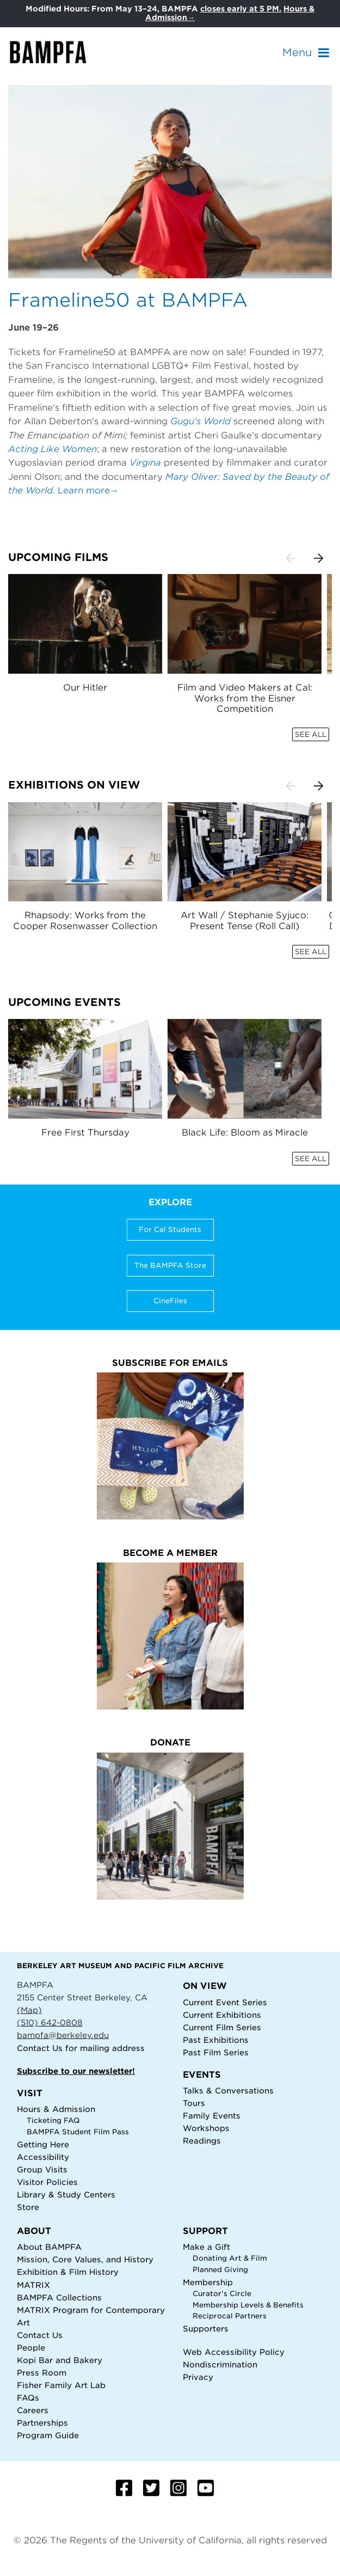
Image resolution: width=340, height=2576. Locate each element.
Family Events (211, 2115)
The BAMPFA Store (170, 1265)
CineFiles (170, 1301)
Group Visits (42, 2169)
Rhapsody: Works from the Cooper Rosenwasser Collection (85, 920)
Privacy (198, 2377)
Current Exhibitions (222, 2014)
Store (28, 2207)
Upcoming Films (58, 557)
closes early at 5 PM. (240, 8)
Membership (208, 2282)
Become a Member (170, 1553)
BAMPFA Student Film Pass (78, 2132)
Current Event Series (225, 2002)
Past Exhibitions (216, 2039)
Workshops (206, 2128)
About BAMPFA (49, 2246)
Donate (170, 1742)
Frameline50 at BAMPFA (128, 300)
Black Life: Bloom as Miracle (245, 1132)
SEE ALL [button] (310, 734)
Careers (32, 2410)
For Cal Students (170, 1229)
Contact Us (40, 2048)
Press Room (41, 2372)
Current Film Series (222, 2027)
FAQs (28, 2397)
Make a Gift (206, 2246)
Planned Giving (220, 2270)
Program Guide (48, 2435)
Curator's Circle (222, 2294)
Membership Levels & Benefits (248, 2305)
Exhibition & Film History (68, 2271)
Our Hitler (85, 687)
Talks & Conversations (228, 2090)
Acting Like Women (52, 449)
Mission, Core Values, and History (85, 2259)
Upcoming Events (64, 1002)
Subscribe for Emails (170, 1363)
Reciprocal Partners (230, 2316)
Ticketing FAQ (53, 2120)
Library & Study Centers (66, 2194)
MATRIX (33, 2285)
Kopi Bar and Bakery (59, 2360)
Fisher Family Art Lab (61, 2385)
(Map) (29, 2010)
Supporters (205, 2328)
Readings (202, 2140)
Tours (194, 2103)
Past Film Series (216, 2052)
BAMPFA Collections (59, 2297)
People (31, 2347)
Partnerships (42, 2422)
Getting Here (43, 2144)
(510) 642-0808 (50, 2022)
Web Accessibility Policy (234, 2352)
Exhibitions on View (74, 785)
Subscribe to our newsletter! (76, 2071)
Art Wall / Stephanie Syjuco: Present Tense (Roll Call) (244, 920)
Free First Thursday (85, 1132)
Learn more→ (88, 490)
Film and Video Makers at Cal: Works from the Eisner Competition (244, 697)
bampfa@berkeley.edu (63, 2035)
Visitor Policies (47, 2182)
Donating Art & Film (230, 2258)
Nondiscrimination (220, 2364)
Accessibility (43, 2157)
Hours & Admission (56, 2109)
